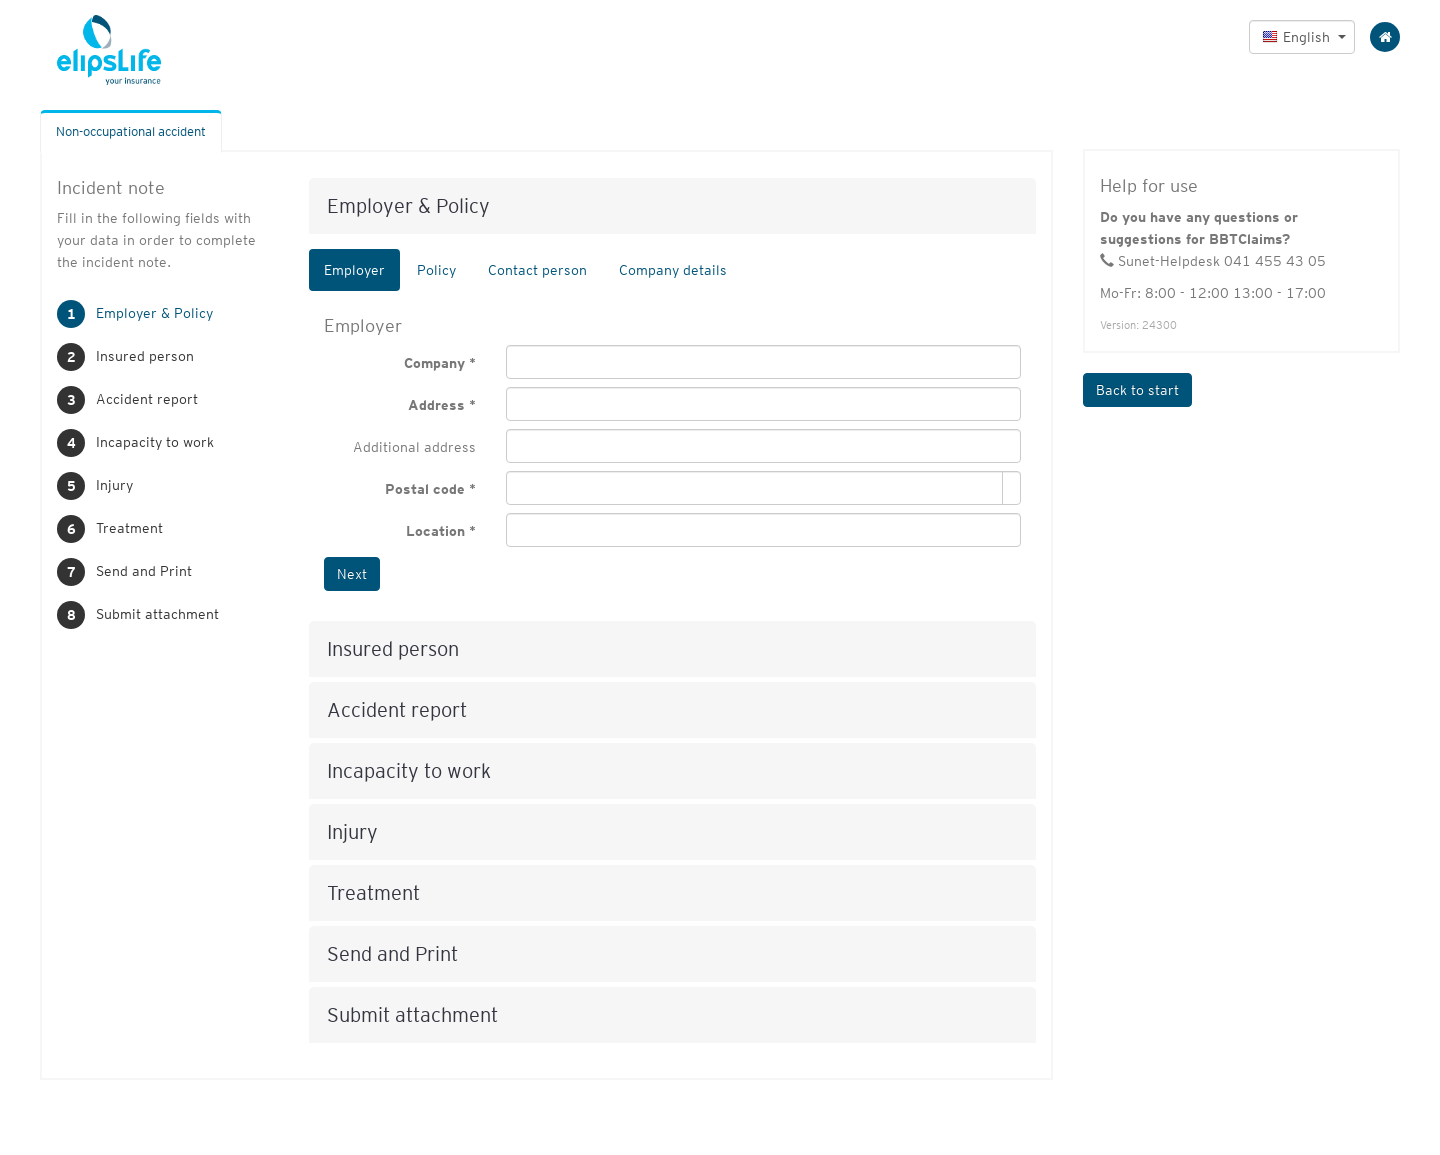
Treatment (129, 528)
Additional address (414, 447)
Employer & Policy (154, 313)
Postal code (425, 489)
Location (435, 531)
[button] (1302, 37)
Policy (436, 270)
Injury (114, 485)
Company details (673, 270)
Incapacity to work (155, 442)
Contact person (537, 270)
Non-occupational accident (131, 131)
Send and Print (144, 571)
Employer (354, 270)
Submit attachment (157, 614)
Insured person (145, 356)
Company (434, 363)
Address (436, 405)
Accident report (147, 399)
